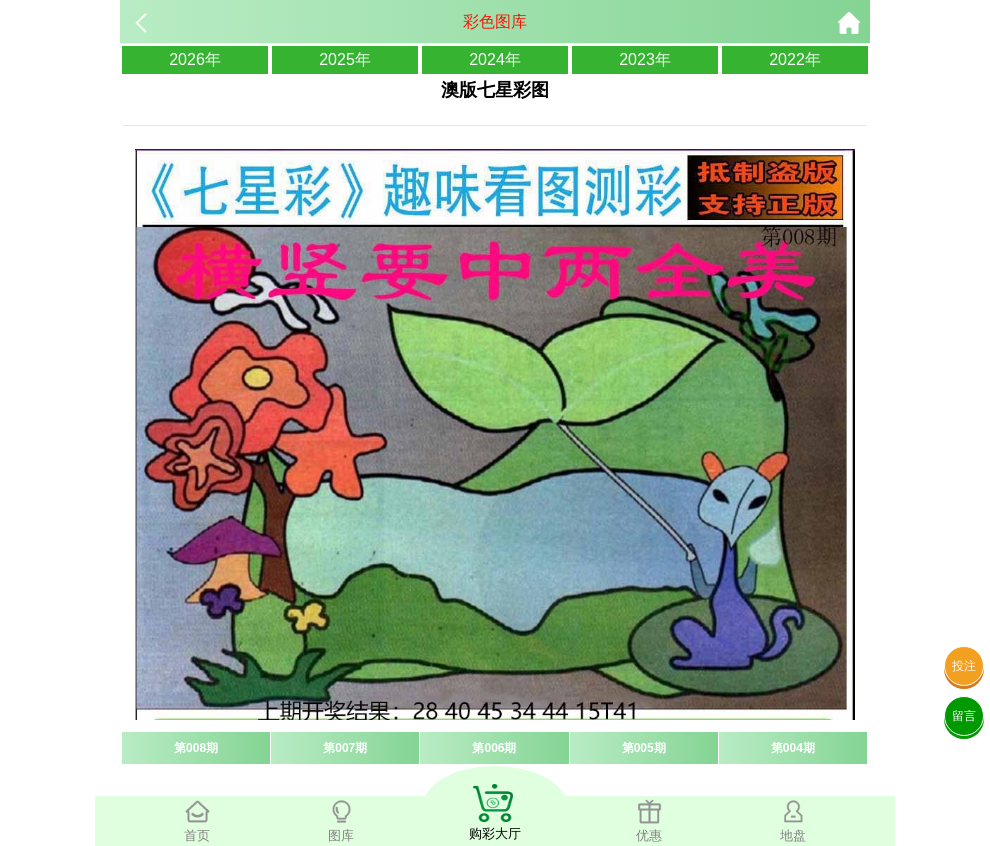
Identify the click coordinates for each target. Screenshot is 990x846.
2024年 (495, 59)
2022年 (795, 59)
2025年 (345, 59)
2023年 (645, 59)
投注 (964, 666)
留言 (964, 716)
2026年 (195, 59)
